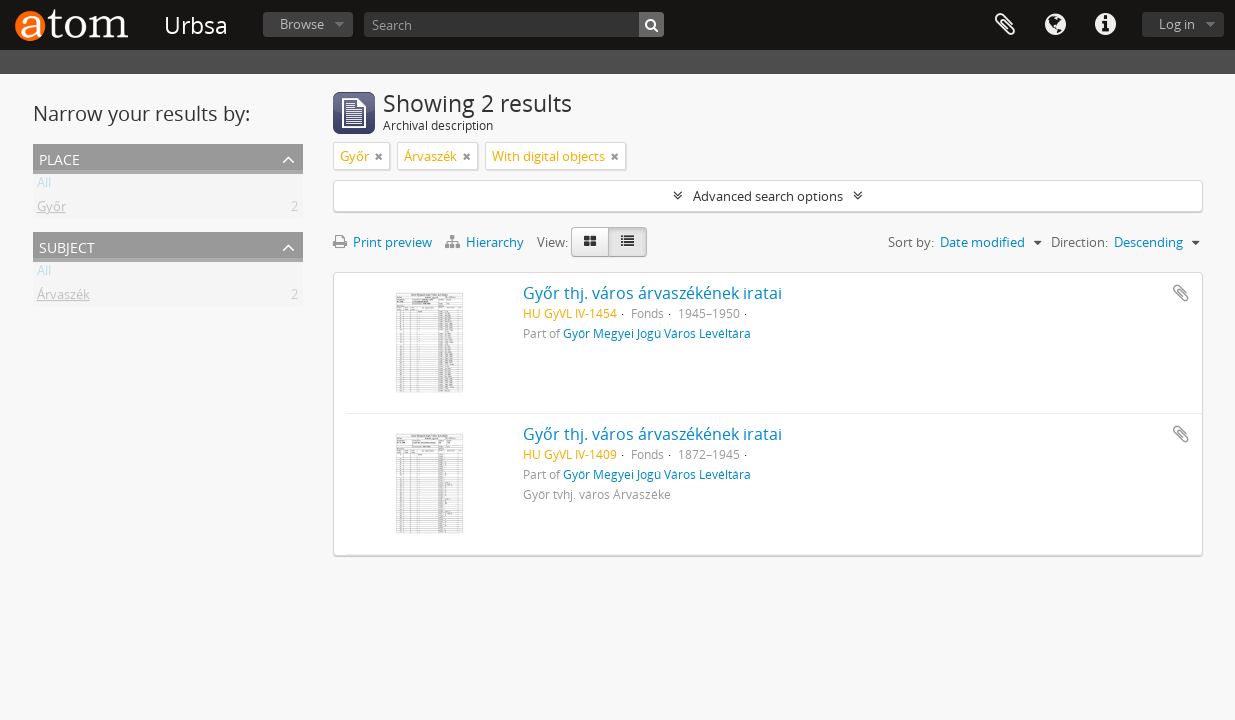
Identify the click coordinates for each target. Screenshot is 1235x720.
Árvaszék (63, 298)
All (44, 186)
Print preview (382, 242)
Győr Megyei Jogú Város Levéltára (657, 333)
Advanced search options (768, 196)
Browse (302, 24)
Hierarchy (486, 242)
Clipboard (1005, 25)
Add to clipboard (1181, 293)
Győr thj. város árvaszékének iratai (652, 293)
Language (1055, 25)
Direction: (1079, 242)
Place (59, 157)
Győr (51, 210)
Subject (67, 245)
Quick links (1105, 25)
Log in (1177, 24)
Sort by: (911, 242)
